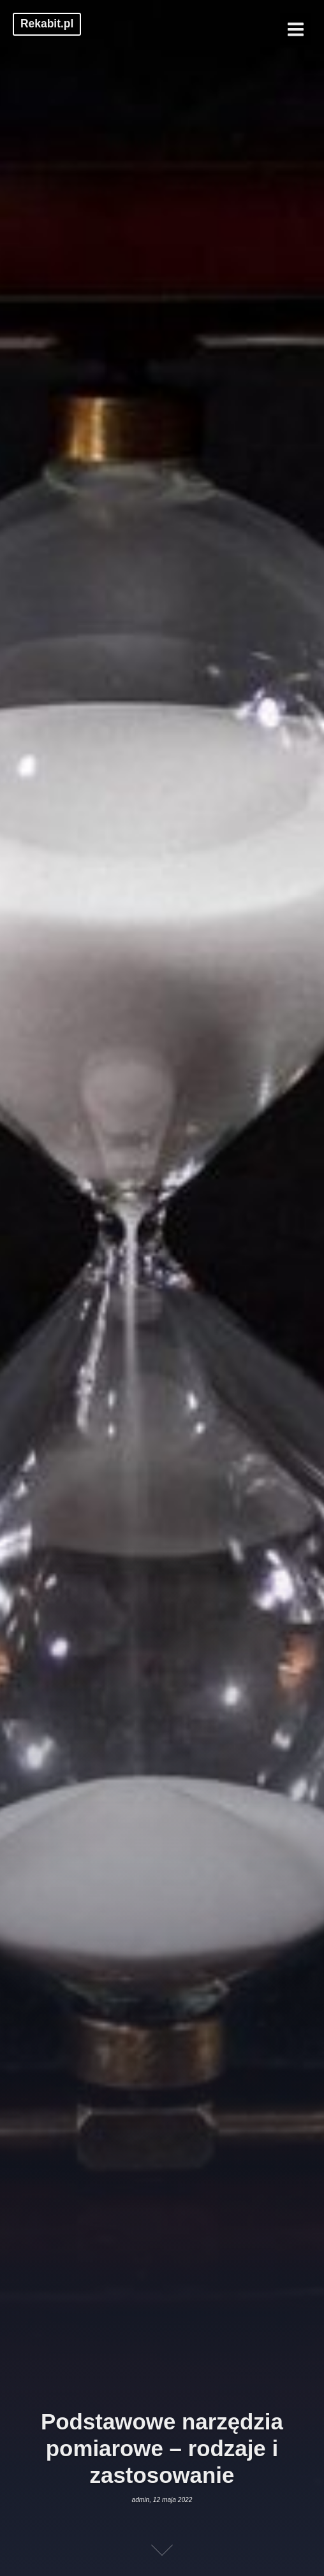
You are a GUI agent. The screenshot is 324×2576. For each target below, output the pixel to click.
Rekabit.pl (46, 23)
